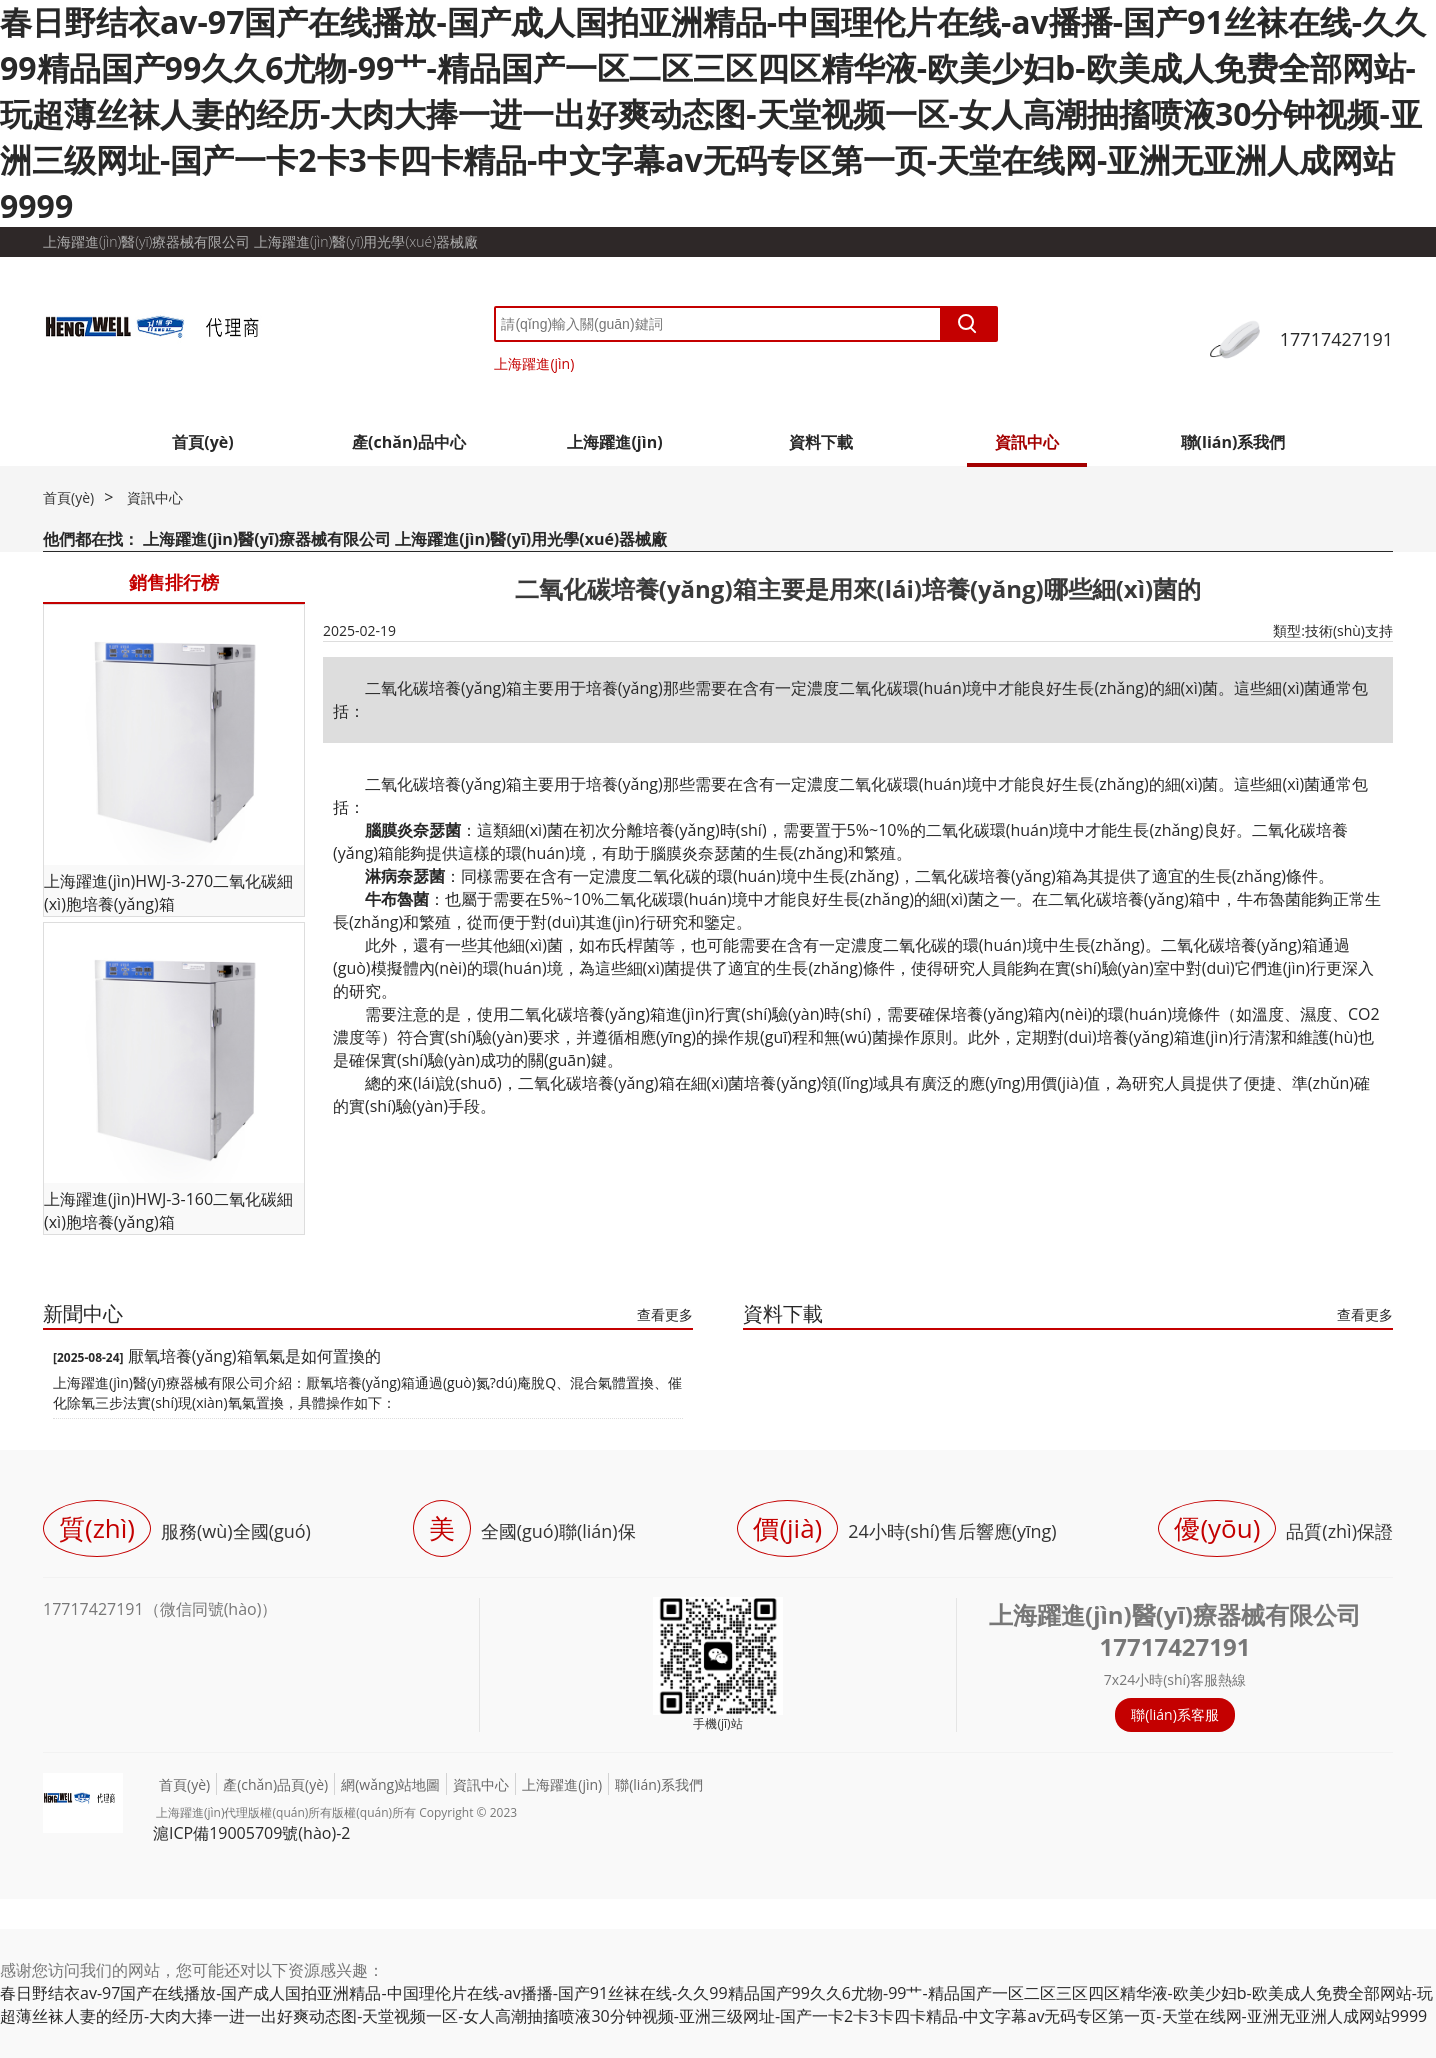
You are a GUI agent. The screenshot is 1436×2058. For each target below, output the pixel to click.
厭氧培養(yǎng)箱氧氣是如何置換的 (254, 1356)
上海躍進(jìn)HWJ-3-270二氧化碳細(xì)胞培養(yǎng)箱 (168, 892)
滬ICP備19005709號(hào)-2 (251, 1833)
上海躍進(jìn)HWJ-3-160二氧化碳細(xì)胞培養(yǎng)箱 (168, 1210)
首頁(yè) (202, 442)
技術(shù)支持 (1349, 630)
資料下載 (821, 442)
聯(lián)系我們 (1233, 442)
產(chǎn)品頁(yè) (275, 1784)
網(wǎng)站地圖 (390, 1784)
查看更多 (665, 1314)
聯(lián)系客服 (1175, 1714)
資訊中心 (1027, 442)
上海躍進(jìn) (534, 363)
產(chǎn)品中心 (409, 442)
